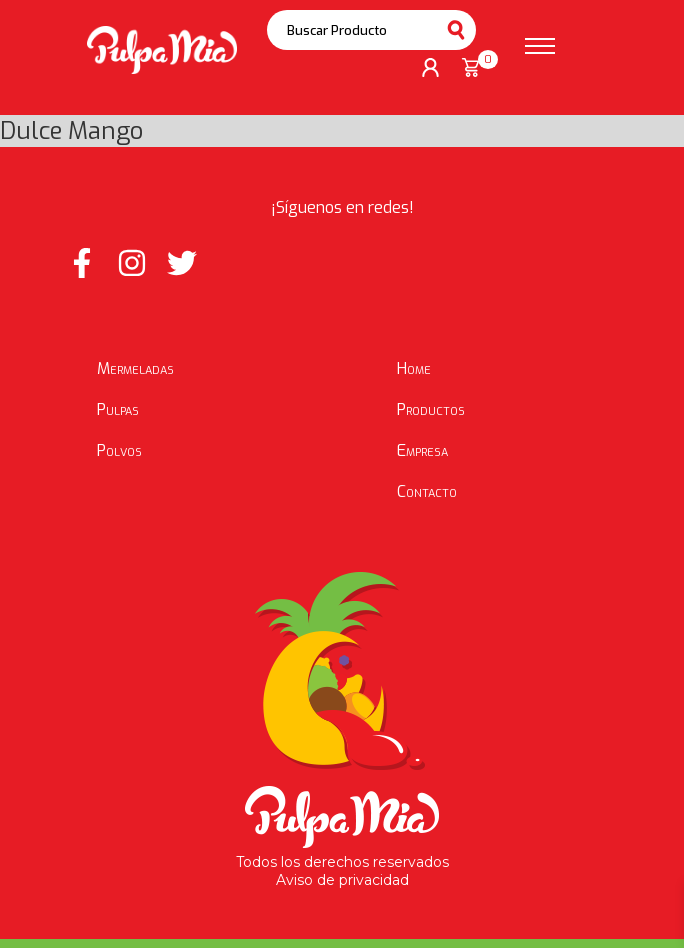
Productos (431, 409)
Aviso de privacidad (342, 880)
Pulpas (118, 409)
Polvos (119, 450)
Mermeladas (135, 368)
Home (414, 368)
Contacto (427, 491)
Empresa (422, 450)
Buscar (456, 30)
